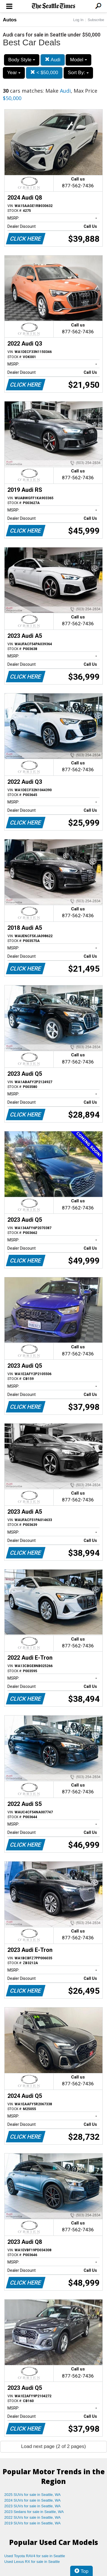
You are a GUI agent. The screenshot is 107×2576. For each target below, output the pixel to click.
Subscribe (96, 20)
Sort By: (78, 72)
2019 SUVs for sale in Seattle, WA (32, 2523)
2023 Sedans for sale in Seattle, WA (34, 2512)
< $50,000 (44, 72)
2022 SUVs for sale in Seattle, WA (32, 2517)
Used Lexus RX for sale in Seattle (32, 2561)
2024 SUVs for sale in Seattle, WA (32, 2500)
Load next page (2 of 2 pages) (53, 2446)
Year (14, 72)
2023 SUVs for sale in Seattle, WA (32, 2506)
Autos (10, 20)
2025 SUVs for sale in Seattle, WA (32, 2494)
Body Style (21, 59)
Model (78, 59)
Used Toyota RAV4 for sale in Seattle (34, 2556)
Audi (52, 59)
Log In (78, 20)
